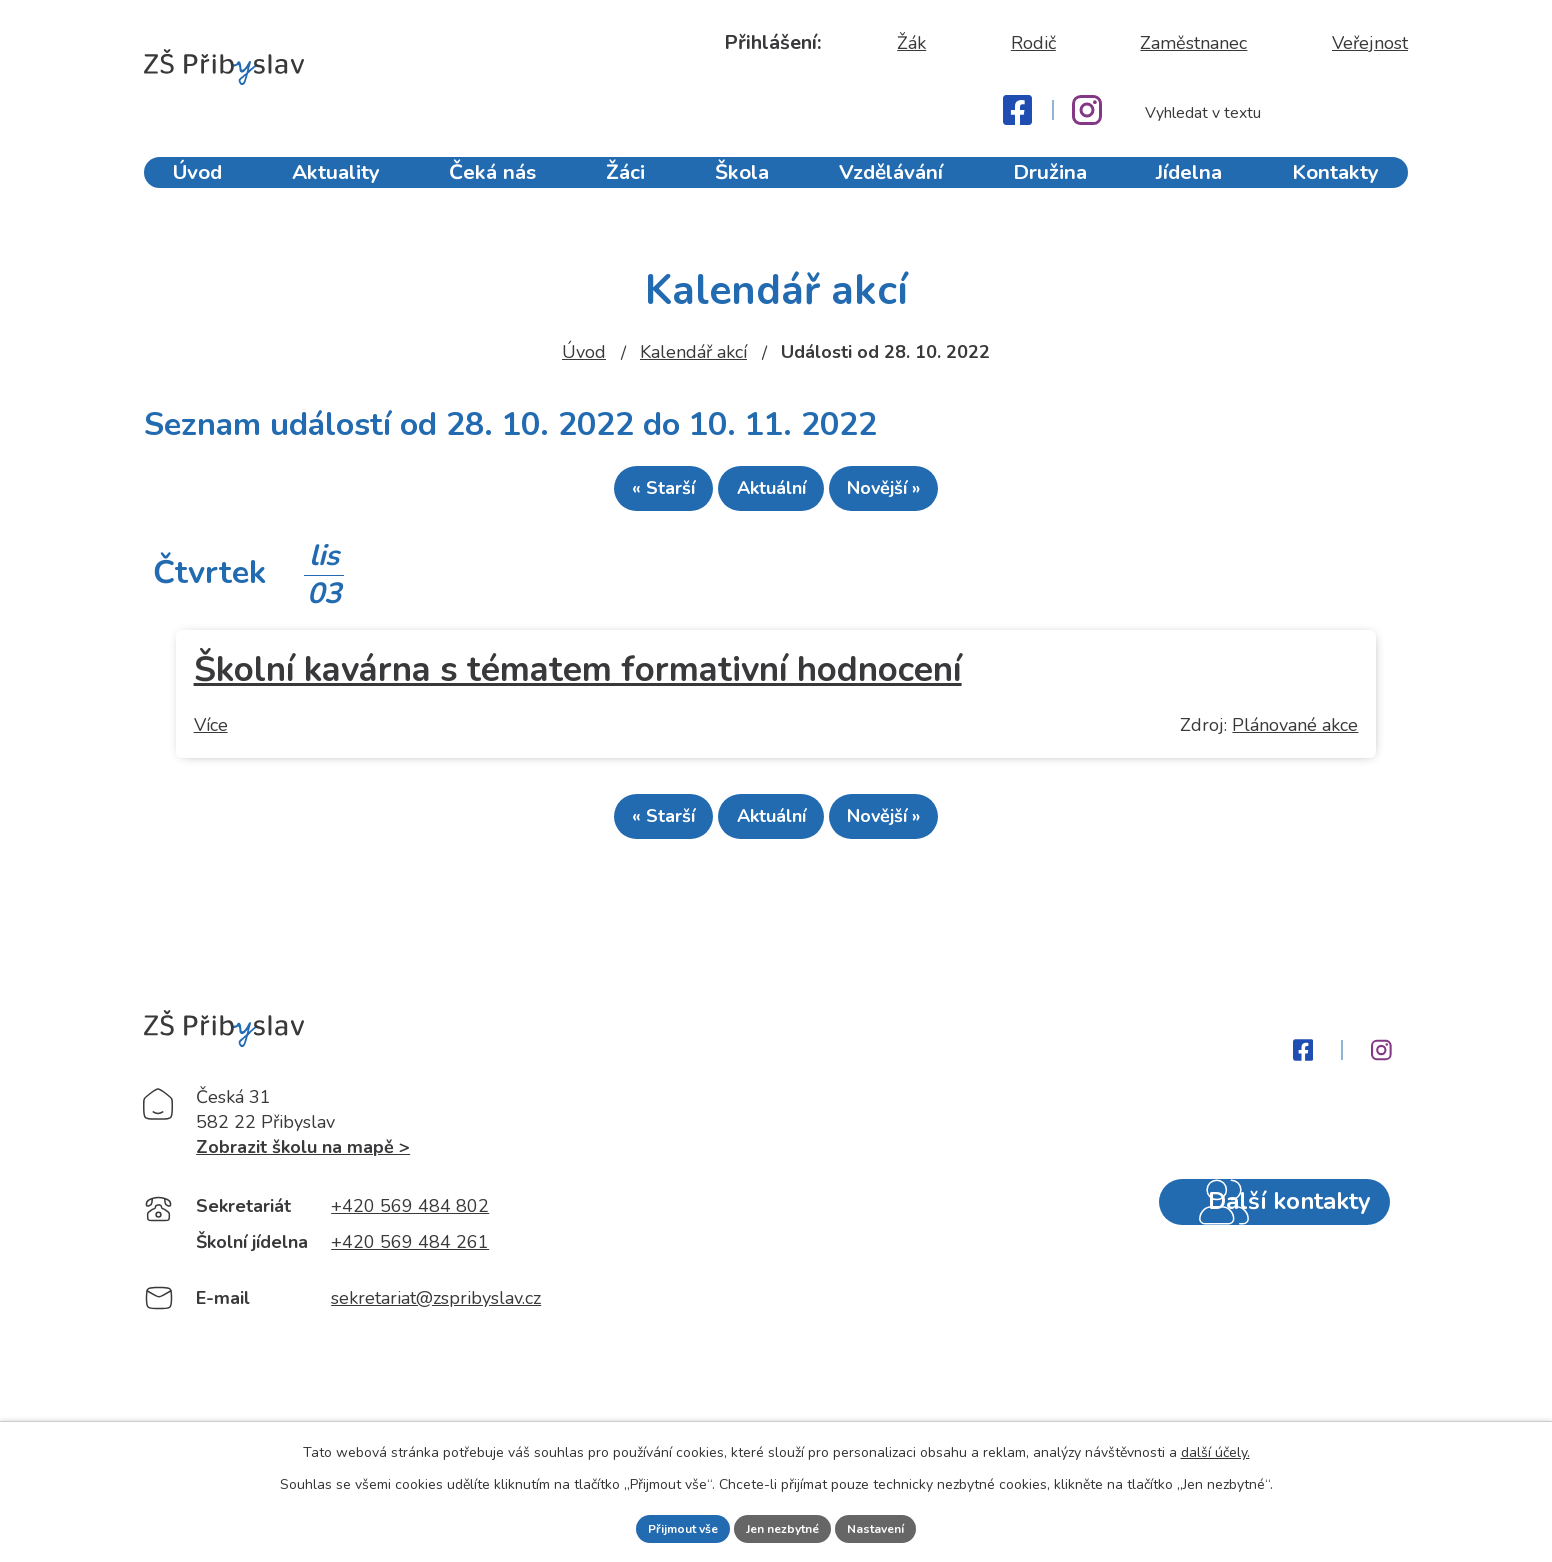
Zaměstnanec (1193, 43)
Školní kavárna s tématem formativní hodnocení (578, 678)
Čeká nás (490, 188)
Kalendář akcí (693, 352)
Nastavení (893, 1526)
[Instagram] (1087, 110)
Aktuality (334, 188)
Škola (746, 188)
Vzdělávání (895, 188)
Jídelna (1194, 188)
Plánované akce (1295, 734)
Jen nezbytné (784, 1526)
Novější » (919, 497)
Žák (911, 43)
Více (211, 734)
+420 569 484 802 (410, 1254)
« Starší (628, 497)
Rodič (1033, 43)
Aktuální (771, 497)
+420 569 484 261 (410, 1290)
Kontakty (1341, 188)
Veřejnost (1370, 43)
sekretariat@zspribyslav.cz (436, 1346)
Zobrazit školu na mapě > (303, 1195)
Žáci (626, 188)
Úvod (195, 188)
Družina (1053, 188)
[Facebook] (1017, 110)
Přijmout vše (667, 1526)
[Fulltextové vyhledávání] (1266, 113)
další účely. (1215, 1447)
